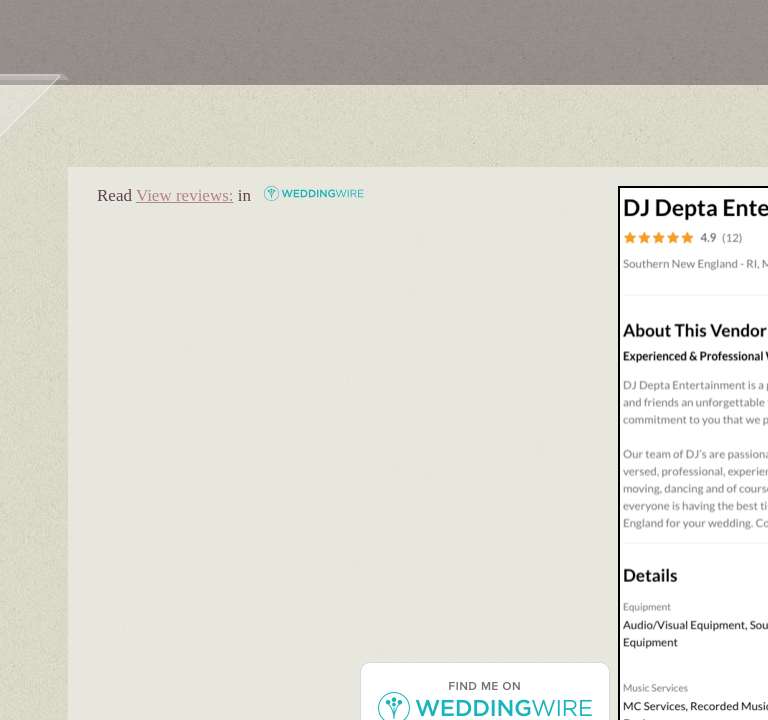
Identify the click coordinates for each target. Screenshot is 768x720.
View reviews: (185, 195)
